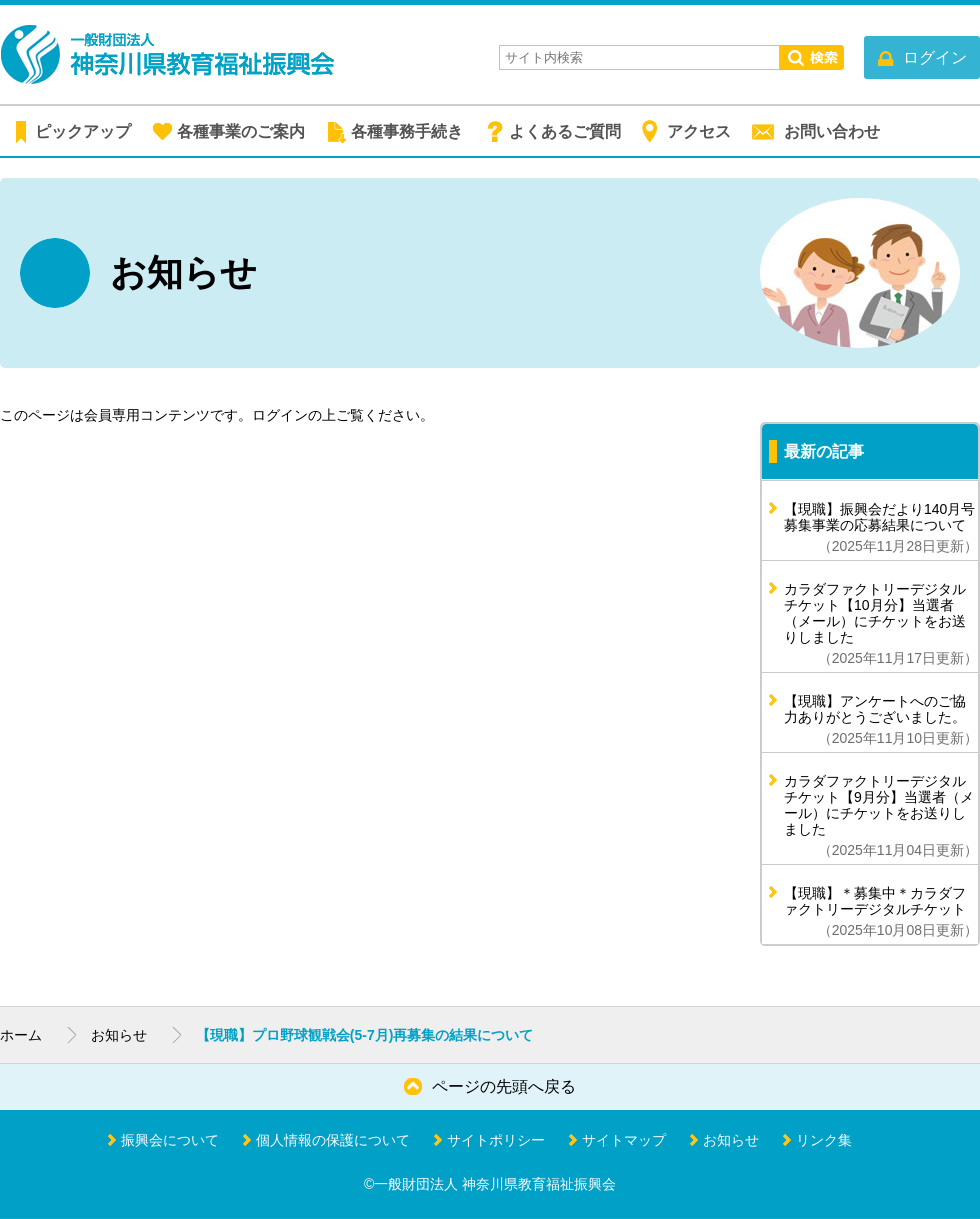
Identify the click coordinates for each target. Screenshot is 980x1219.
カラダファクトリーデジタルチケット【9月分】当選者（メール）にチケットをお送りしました (881, 815)
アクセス (699, 131)
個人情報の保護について (333, 1140)
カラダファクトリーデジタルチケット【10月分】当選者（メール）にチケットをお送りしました (881, 623)
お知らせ (119, 1035)
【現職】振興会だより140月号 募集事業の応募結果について (881, 527)
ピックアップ (83, 131)
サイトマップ (624, 1140)
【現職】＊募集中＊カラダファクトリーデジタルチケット (881, 911)
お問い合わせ (832, 131)
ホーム (21, 1035)
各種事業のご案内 (241, 131)
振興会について (170, 1140)
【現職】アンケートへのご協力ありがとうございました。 (881, 719)
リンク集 (824, 1140)
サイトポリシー (496, 1140)
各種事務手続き (407, 131)
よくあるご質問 (565, 131)
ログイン (280, 415)
